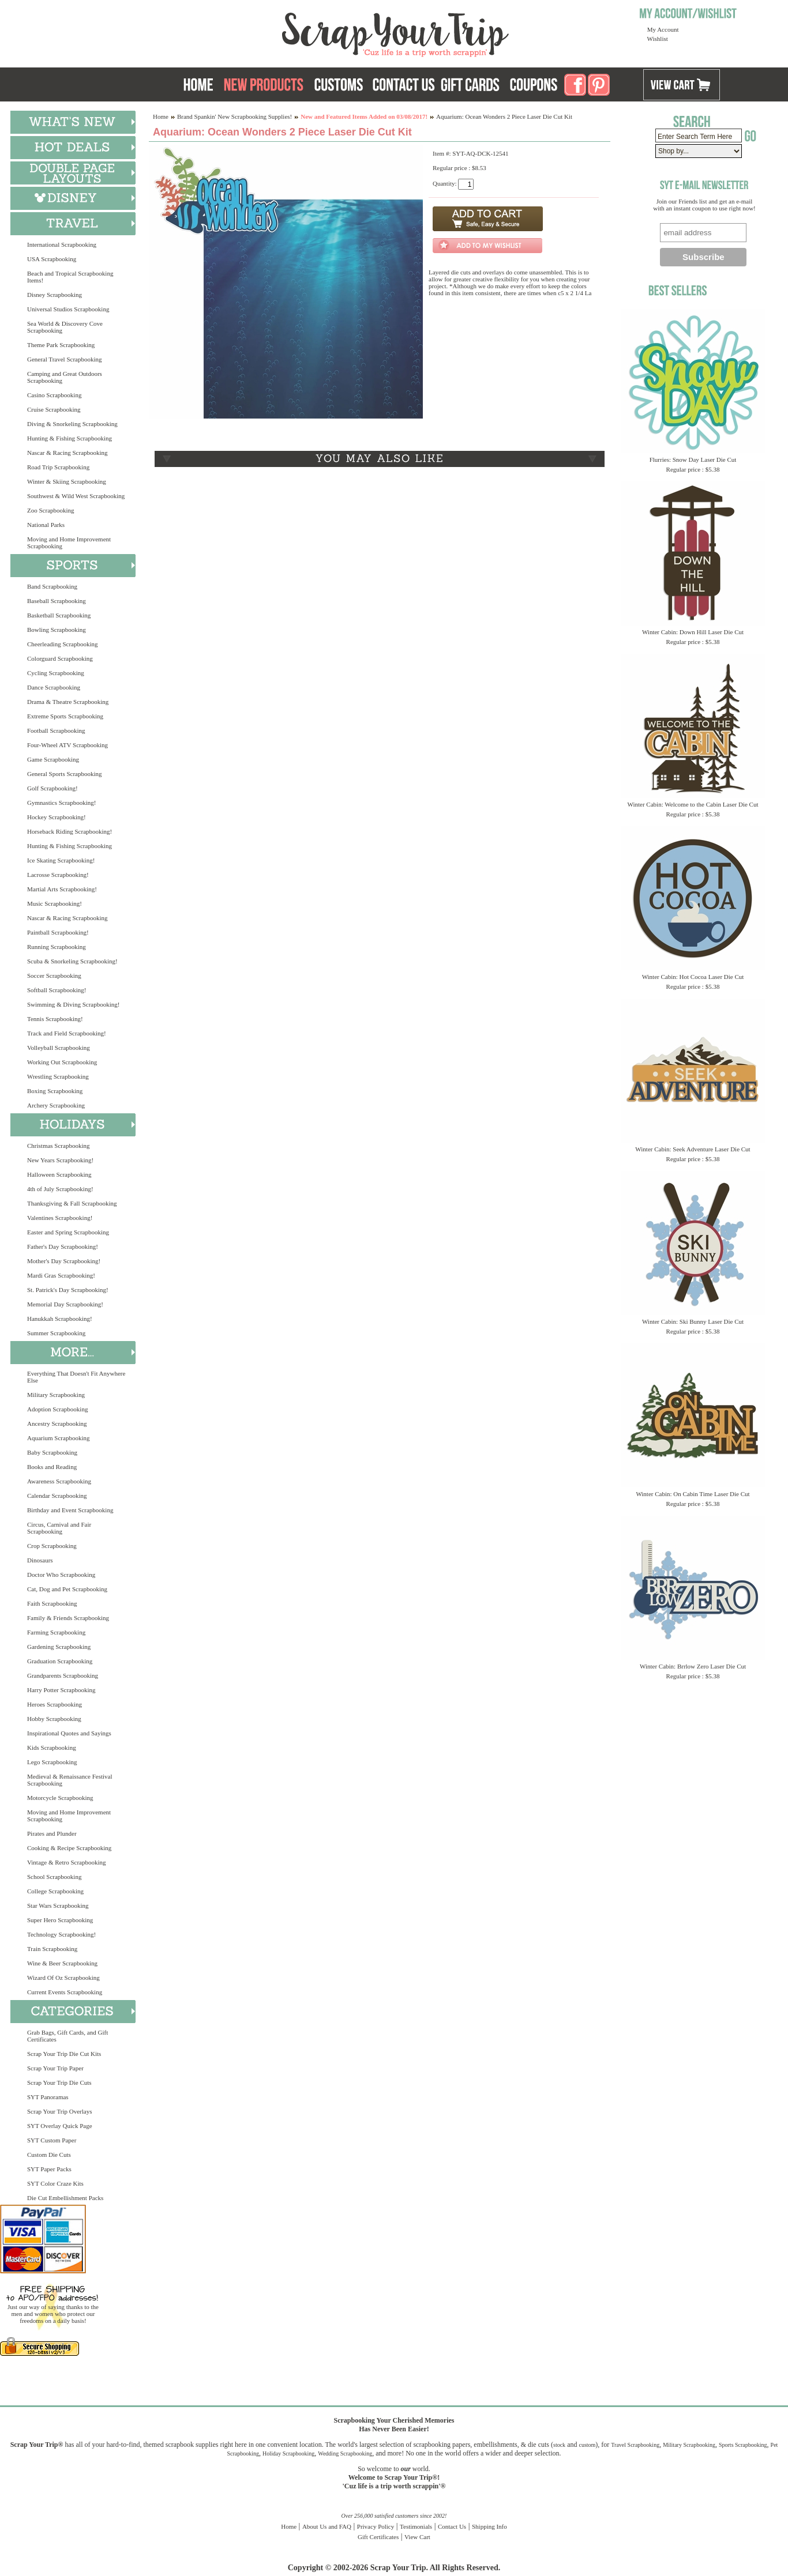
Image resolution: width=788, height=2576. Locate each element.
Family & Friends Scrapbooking (68, 1617)
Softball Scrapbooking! (56, 989)
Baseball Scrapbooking (56, 600)
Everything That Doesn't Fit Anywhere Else (76, 1377)
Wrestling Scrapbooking (58, 1076)
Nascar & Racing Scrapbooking (67, 452)
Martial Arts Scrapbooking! (62, 889)
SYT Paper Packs (49, 2169)
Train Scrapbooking (52, 1948)
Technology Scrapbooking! (61, 1934)
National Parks (46, 524)
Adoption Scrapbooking (57, 1409)
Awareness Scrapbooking (59, 1481)
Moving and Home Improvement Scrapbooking (69, 542)
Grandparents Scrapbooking (62, 1675)
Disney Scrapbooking (54, 294)
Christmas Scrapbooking (58, 1145)
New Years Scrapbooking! (60, 1160)
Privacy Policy (375, 2526)
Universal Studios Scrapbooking (68, 309)
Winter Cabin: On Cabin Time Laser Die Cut (692, 1493)
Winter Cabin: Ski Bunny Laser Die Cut (693, 1321)
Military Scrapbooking (56, 1394)
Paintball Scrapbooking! (58, 932)
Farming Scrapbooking (56, 1632)
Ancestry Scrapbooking (57, 1423)
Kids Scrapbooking (51, 1747)
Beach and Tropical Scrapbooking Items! (70, 277)
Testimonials (416, 2526)
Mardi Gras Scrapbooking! (61, 1275)
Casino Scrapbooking (54, 394)
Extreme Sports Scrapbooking (65, 716)
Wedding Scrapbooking (345, 2453)
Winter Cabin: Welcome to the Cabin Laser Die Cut (693, 804)
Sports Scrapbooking (743, 2445)
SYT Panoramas (48, 2096)
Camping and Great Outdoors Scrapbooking (64, 377)
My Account (663, 29)
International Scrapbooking (61, 244)
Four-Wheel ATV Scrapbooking (67, 744)
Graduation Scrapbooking (59, 1661)
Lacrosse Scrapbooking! (58, 874)
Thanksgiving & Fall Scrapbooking (72, 1203)
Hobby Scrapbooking (54, 1718)
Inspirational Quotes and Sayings (69, 1733)
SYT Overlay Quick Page (59, 2125)
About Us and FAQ (326, 2526)
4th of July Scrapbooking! (60, 1188)
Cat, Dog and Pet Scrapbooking (67, 1588)
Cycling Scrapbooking (55, 672)
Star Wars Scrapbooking (57, 1905)
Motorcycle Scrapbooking (60, 1797)
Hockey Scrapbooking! (56, 817)
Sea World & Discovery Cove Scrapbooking (65, 327)
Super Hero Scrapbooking (60, 1919)
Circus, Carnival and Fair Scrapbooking (59, 1528)
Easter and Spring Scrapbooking (68, 1232)
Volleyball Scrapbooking (58, 1047)
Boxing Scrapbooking (54, 1090)
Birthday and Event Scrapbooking (70, 1510)
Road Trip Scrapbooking (58, 467)
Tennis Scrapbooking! (55, 1018)
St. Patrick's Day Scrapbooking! (67, 1289)
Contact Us (452, 2526)
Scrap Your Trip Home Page (317, 31)
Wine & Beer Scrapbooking (62, 1963)
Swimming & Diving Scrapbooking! (73, 1004)
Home (160, 116)
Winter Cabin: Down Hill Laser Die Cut (693, 631)
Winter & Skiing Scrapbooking (66, 481)
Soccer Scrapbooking (54, 975)
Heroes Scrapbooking (54, 1704)
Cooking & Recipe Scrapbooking (69, 1847)
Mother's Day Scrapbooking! (63, 1260)
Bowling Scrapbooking (56, 629)
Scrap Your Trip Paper (55, 2068)
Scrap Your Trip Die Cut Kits (64, 2053)
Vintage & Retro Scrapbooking (66, 1862)
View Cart (417, 2536)
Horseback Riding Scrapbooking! (69, 831)
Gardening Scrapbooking (59, 1646)
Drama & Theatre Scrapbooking (67, 701)
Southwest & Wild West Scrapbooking (76, 495)
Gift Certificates (378, 2536)
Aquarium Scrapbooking (58, 1437)
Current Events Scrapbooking (64, 1992)
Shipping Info (489, 2526)
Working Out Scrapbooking (62, 1062)
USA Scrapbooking (51, 258)
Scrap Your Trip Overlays (59, 2111)
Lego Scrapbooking (52, 1761)
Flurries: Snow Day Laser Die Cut (693, 459)
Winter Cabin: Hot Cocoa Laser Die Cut (693, 976)
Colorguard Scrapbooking (60, 658)
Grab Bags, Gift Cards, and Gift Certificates (67, 2036)
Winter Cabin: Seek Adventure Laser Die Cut (692, 1149)
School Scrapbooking (54, 1876)
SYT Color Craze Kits (55, 2183)
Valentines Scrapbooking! (59, 1217)
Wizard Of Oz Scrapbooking (63, 1977)
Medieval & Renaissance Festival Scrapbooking (69, 1780)
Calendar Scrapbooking (57, 1495)
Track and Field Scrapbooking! (66, 1033)
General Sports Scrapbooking (64, 773)
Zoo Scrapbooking (50, 510)
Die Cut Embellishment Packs (65, 2197)
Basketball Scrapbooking (59, 615)
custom (587, 2445)
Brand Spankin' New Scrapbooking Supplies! (234, 116)
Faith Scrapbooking (52, 1603)
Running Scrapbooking (56, 946)
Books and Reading (52, 1466)
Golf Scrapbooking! (52, 788)
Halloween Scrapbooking (59, 1174)
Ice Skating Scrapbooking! (61, 860)
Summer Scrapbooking (56, 1333)
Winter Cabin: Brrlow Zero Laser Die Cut (693, 1666)
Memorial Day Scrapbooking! (65, 1304)
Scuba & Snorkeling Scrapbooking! (72, 961)
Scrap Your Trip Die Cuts (59, 2082)
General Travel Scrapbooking (64, 359)
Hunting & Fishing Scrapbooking (69, 438)
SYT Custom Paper (51, 2140)
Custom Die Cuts (49, 2154)
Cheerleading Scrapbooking (62, 644)
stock (559, 2445)
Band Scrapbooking (52, 586)
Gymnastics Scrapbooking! (61, 802)
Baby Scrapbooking (52, 1452)
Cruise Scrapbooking (54, 409)
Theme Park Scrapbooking (61, 344)
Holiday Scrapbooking (288, 2453)
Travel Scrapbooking (635, 2445)
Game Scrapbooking (53, 759)
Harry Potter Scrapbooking (61, 1689)
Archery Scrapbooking (56, 1105)
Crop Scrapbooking (52, 1545)
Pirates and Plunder (52, 1833)
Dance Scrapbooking (53, 687)
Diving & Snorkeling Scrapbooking (72, 423)
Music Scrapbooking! (54, 903)
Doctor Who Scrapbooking (61, 1574)
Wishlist (657, 38)
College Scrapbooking (55, 1891)
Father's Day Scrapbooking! (62, 1246)
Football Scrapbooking (56, 730)
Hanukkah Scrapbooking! (59, 1318)
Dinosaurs (40, 1560)
